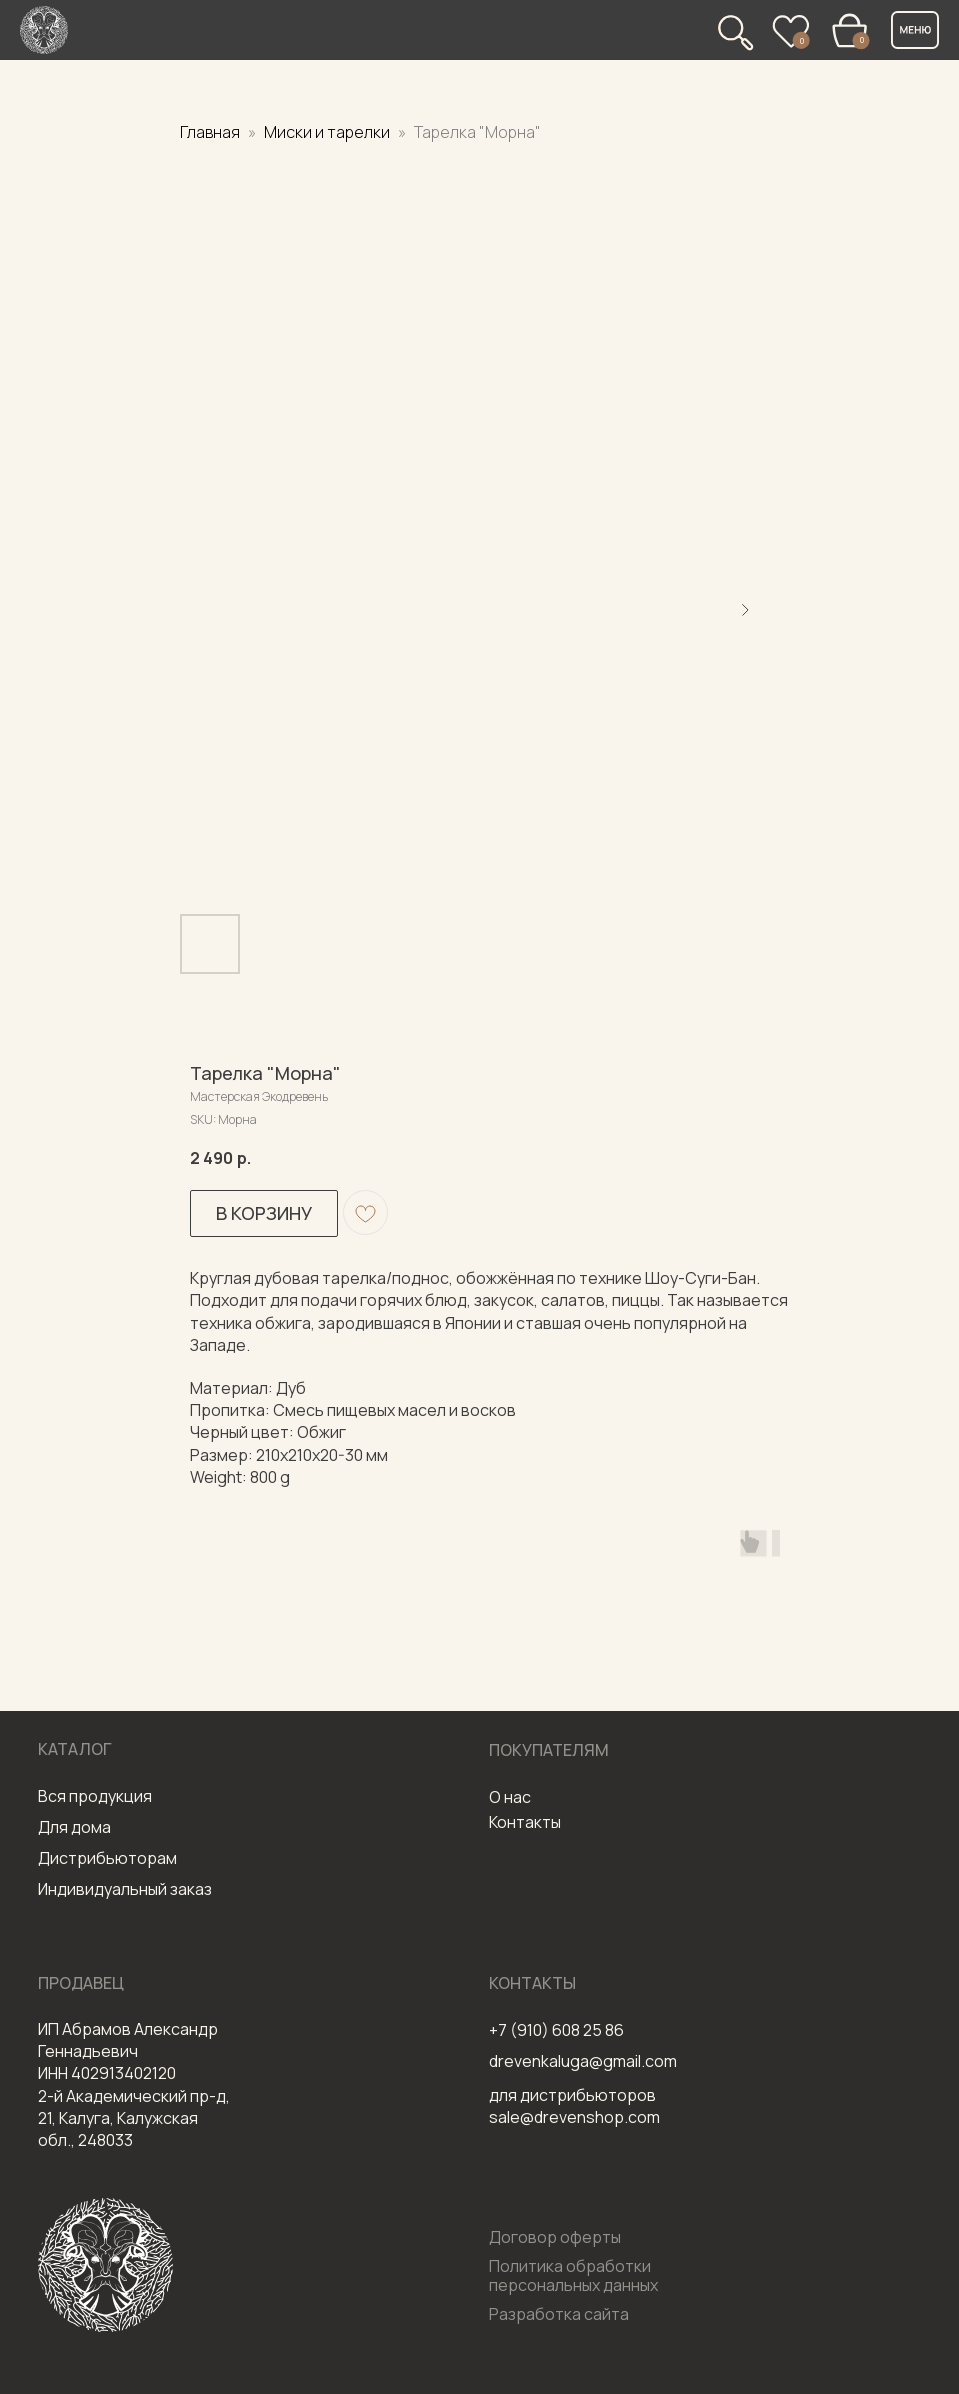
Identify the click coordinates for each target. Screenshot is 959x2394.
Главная (210, 132)
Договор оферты (555, 2237)
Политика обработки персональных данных (573, 2275)
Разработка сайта (559, 2314)
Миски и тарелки (328, 132)
